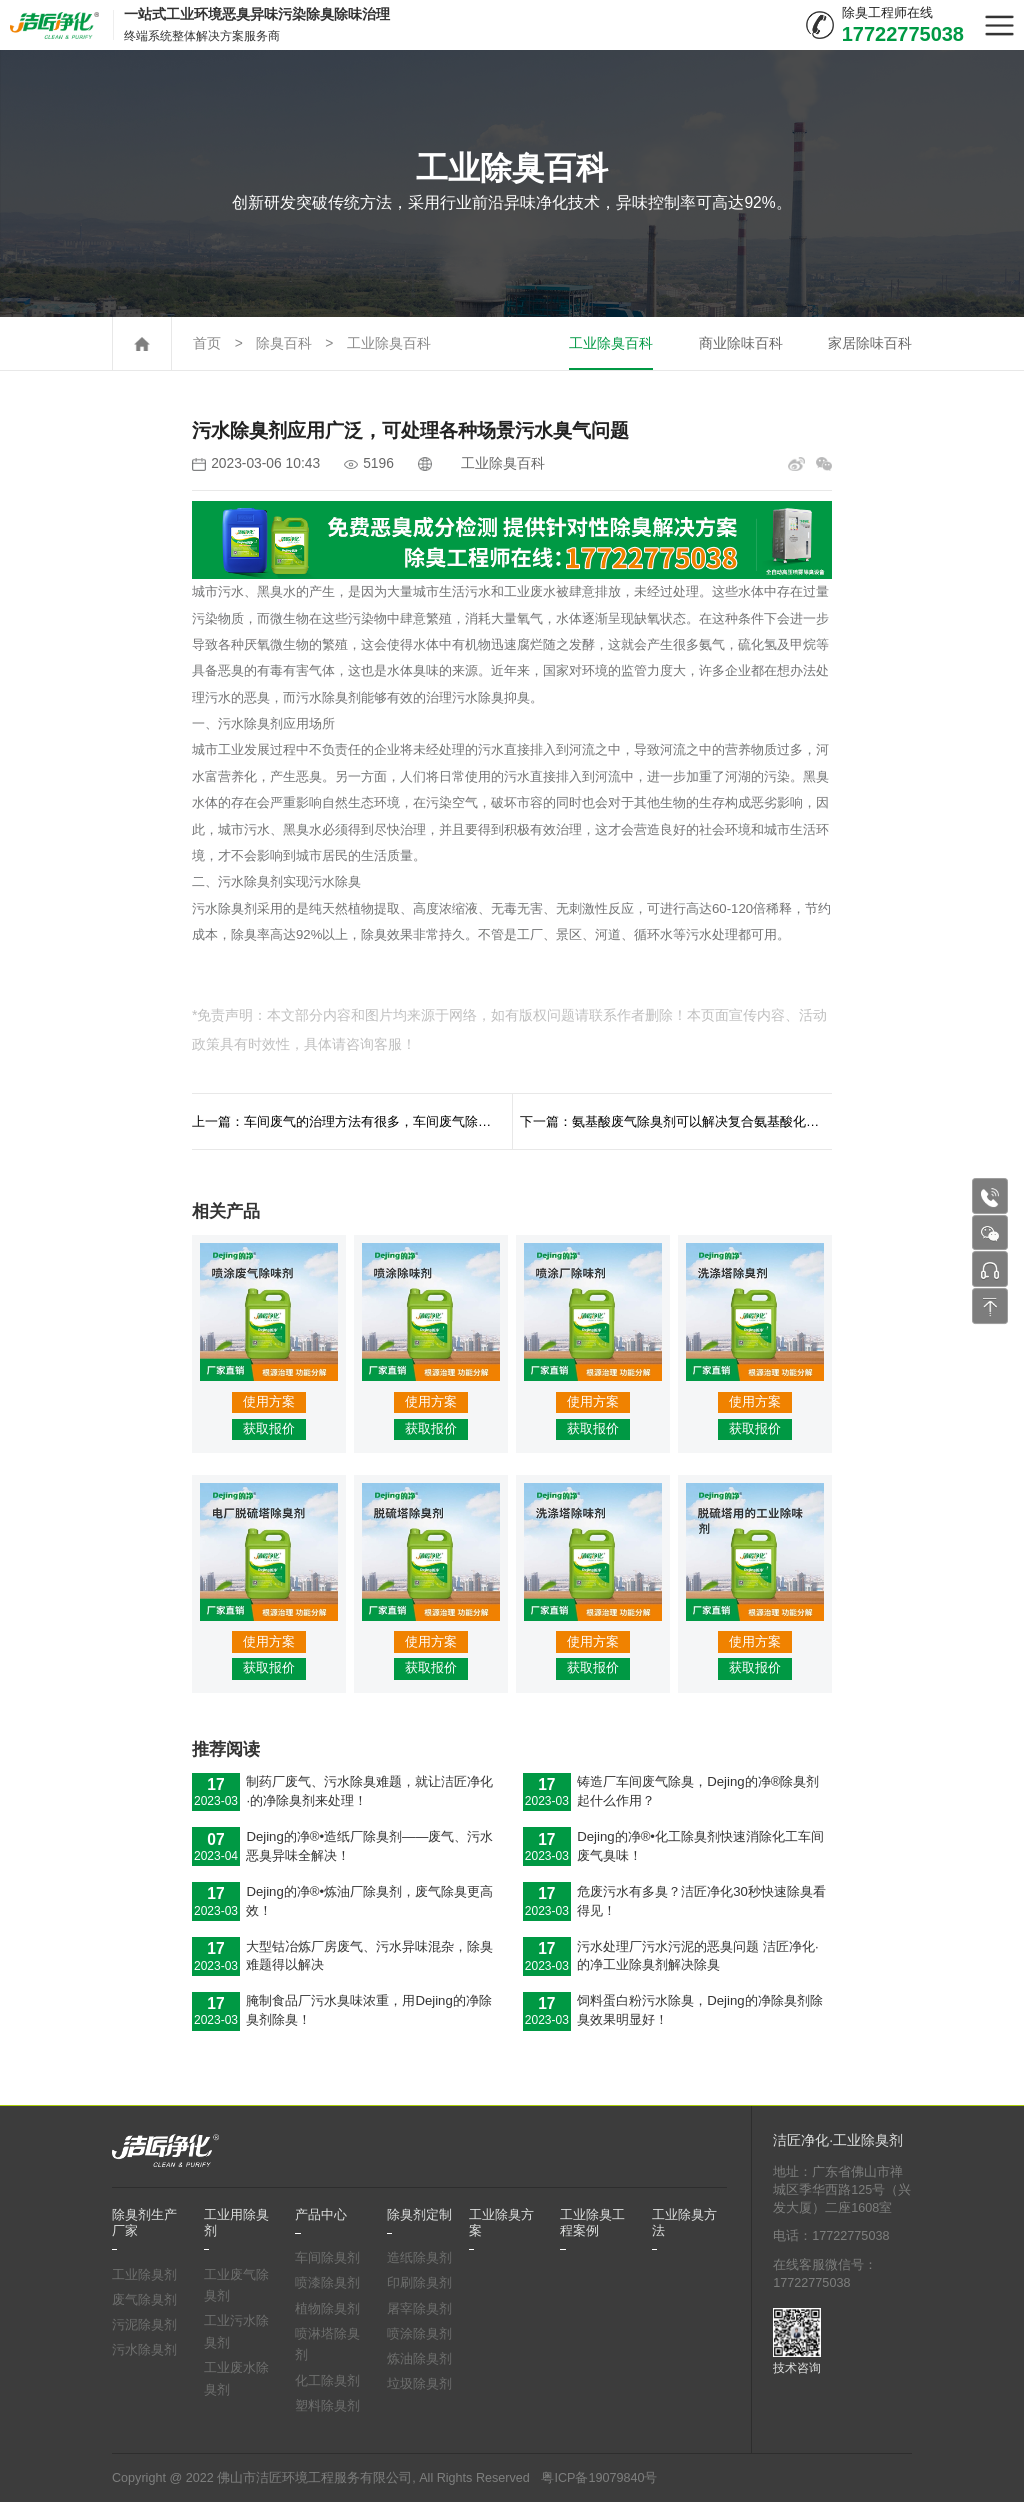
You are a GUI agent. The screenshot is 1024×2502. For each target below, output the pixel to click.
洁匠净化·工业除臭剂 (838, 2140)
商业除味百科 (741, 343)
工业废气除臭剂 (236, 2286)
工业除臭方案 (501, 2223)
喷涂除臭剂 (419, 2334)
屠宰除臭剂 (419, 2309)
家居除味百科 (870, 343)
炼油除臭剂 (419, 2359)
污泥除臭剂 (144, 2325)
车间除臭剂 (327, 2258)
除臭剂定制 (419, 2215)
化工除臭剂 (327, 2381)
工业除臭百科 (389, 343)
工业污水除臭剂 (236, 2332)
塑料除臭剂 (327, 2406)
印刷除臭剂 (419, 2283)
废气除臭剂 (144, 2300)
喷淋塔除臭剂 (327, 2345)
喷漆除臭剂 (327, 2283)
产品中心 (321, 2215)
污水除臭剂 (144, 2350)
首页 (207, 343)
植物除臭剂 (327, 2309)
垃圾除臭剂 (419, 2384)
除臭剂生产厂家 (144, 2223)
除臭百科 (284, 343)
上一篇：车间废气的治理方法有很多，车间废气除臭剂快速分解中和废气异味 (352, 1121)
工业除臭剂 (144, 2275)
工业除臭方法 (684, 2223)
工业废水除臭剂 (236, 2379)
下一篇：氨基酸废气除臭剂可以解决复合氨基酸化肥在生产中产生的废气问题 (676, 1121)
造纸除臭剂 (419, 2258)
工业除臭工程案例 (592, 2223)
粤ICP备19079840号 (599, 2478)
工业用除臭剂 (236, 2223)
